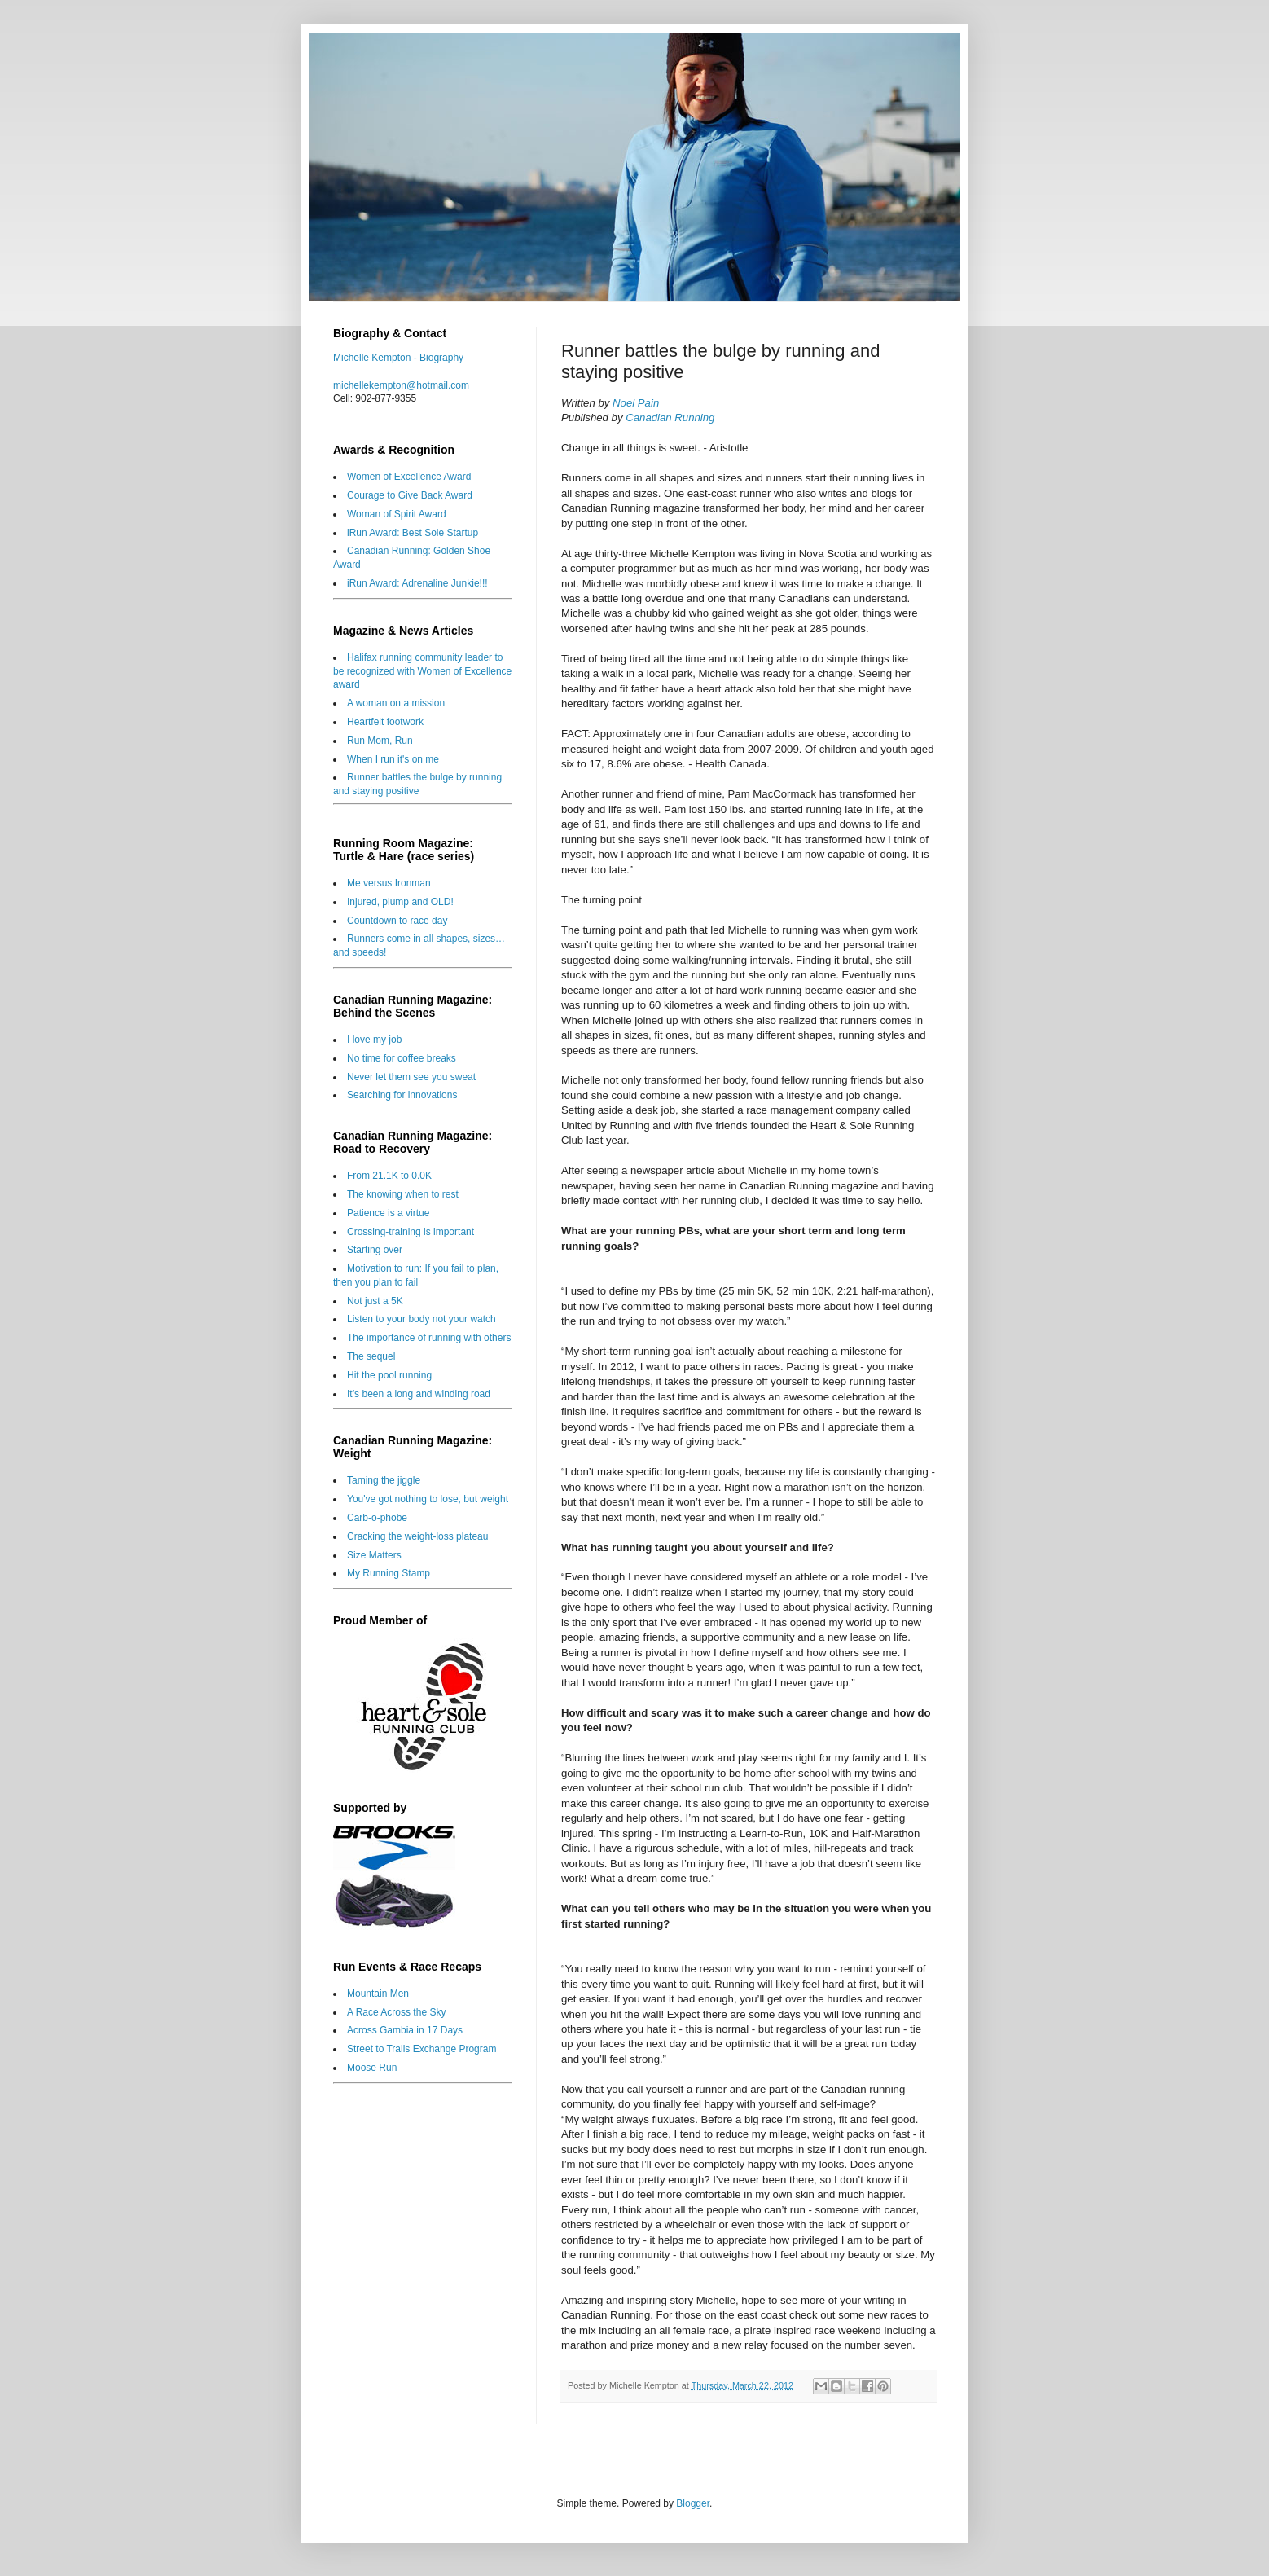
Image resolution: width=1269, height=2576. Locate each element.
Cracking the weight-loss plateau (417, 1536)
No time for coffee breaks (401, 1058)
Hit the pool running (389, 1375)
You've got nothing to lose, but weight (427, 1499)
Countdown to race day (397, 920)
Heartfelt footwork (385, 722)
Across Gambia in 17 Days (405, 2030)
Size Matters (374, 1555)
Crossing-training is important (410, 1231)
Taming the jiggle (383, 1480)
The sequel (371, 1356)
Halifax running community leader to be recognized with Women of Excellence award (422, 671)
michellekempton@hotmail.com (401, 385)
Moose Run (372, 2067)
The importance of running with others (429, 1337)
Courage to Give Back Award (409, 495)
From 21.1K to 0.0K (389, 1175)
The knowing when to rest (403, 1194)
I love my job (374, 1039)
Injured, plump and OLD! (400, 902)
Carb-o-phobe (377, 1517)
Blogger (692, 2503)
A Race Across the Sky (396, 2012)
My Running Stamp (388, 1573)
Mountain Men (378, 1993)
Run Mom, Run (380, 740)
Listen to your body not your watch (421, 1319)
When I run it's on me (393, 759)
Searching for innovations (402, 1095)
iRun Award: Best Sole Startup (412, 532)
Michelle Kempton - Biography (398, 357)
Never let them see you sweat (411, 1077)
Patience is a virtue (388, 1213)
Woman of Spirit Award (396, 514)
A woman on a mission (396, 703)
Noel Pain (636, 403)
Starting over (374, 1249)
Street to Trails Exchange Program (421, 2049)
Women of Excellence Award (409, 476)
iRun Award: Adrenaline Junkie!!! (417, 583)
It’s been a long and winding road (418, 1394)
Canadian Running (670, 417)
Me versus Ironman (389, 883)
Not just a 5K (375, 1301)
